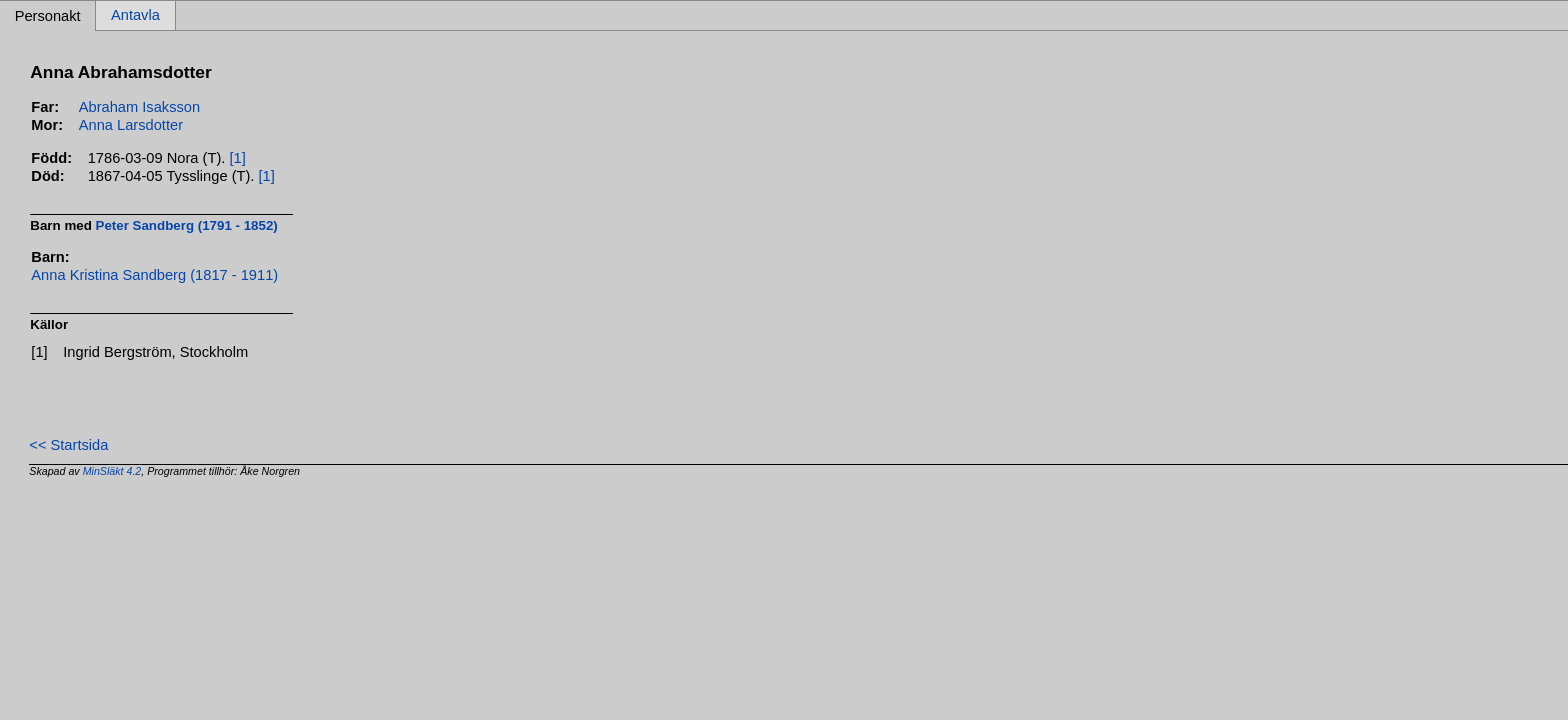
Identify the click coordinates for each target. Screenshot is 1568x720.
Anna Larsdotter (131, 125)
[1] (237, 158)
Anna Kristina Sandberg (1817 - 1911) (154, 275)
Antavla (135, 16)
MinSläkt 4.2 (112, 471)
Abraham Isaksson (139, 107)
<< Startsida (68, 445)
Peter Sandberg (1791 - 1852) (187, 225)
